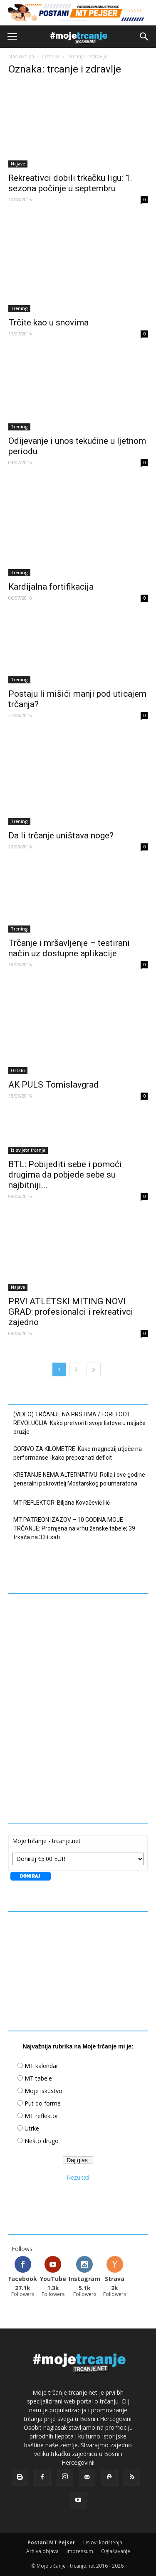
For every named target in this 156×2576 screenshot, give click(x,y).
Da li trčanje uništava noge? (61, 835)
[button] (144, 36)
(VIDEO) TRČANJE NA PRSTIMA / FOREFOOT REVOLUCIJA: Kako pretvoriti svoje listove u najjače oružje (79, 1423)
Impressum (80, 2551)
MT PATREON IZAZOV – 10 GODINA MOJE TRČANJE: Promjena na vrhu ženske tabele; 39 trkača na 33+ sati (74, 1528)
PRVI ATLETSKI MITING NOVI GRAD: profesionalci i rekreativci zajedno (70, 1311)
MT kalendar (41, 2066)
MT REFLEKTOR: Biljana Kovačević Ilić (61, 1502)
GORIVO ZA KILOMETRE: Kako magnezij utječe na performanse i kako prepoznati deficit (77, 1453)
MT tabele (38, 2078)
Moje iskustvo (43, 2091)
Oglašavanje (115, 2551)
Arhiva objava (42, 2551)
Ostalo (18, 1070)
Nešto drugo (42, 2141)
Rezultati (78, 2177)
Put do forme (43, 2103)
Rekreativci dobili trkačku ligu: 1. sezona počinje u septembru (70, 183)
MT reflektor (41, 2116)
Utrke (32, 2128)
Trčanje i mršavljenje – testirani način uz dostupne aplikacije (69, 948)
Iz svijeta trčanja (28, 1150)
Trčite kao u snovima (48, 323)
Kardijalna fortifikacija (51, 587)
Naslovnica (21, 56)
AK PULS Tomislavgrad (53, 1085)
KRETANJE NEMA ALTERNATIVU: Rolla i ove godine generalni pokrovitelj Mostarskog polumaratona (79, 1479)
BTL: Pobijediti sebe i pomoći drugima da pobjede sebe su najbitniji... (65, 1174)
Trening (19, 308)
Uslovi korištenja (102, 2542)
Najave (18, 164)
